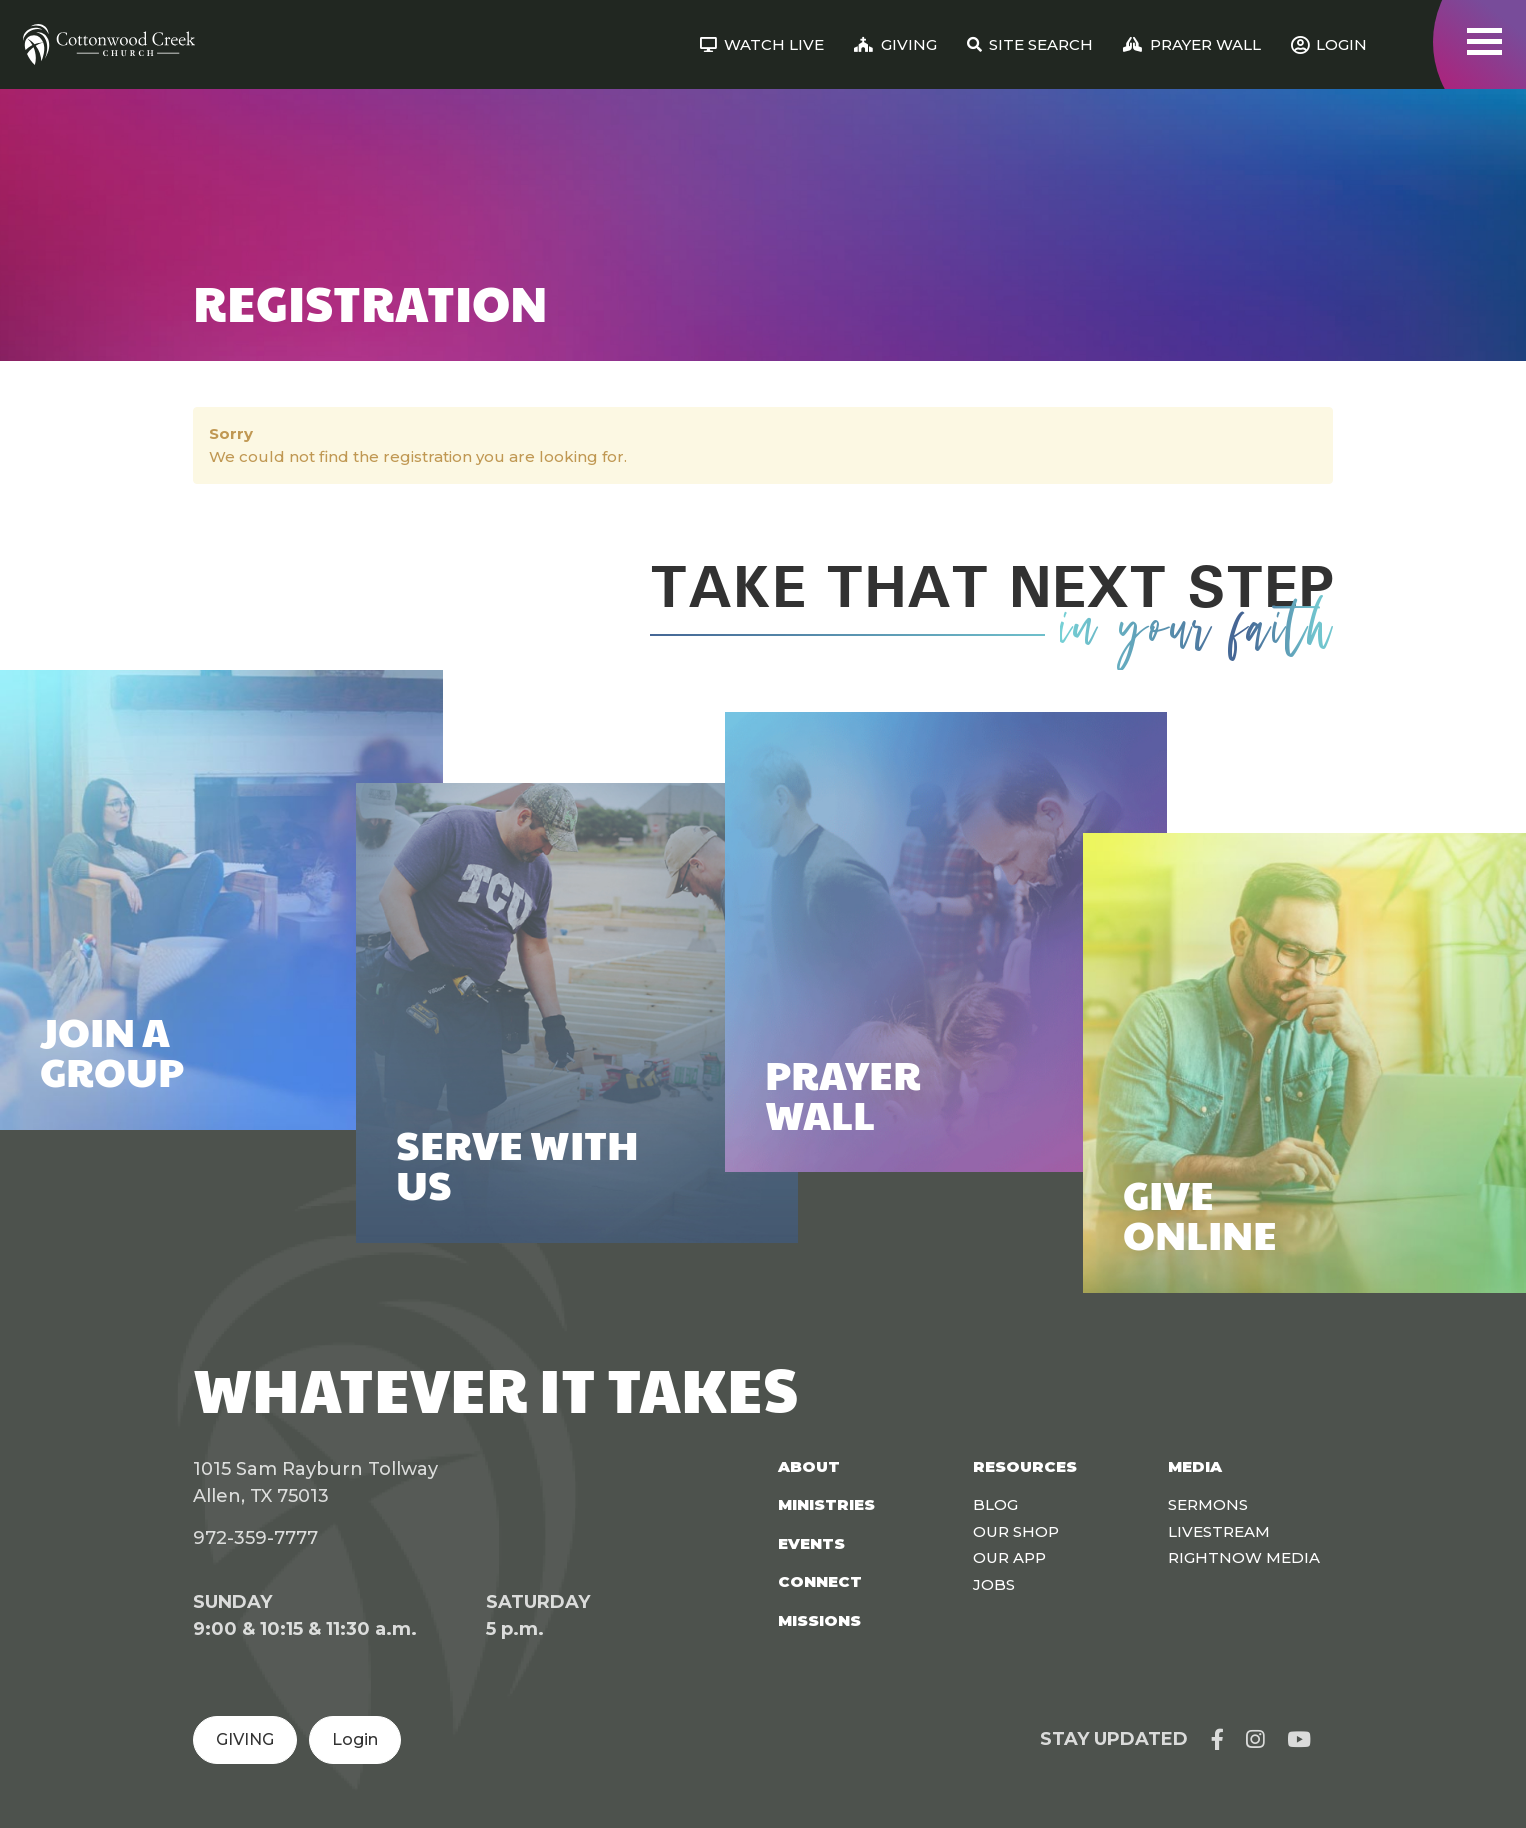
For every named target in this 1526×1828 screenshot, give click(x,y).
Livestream (1219, 1531)
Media (1195, 1466)
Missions (819, 1620)
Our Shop (1016, 1531)
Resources (1025, 1466)
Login (355, 1739)
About (809, 1466)
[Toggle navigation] (1484, 41)
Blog (995, 1504)
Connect (820, 1581)
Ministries (826, 1504)
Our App (1009, 1557)
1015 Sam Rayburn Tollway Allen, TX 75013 (315, 1482)
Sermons (1208, 1504)
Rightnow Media (1244, 1557)
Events (811, 1543)
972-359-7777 (255, 1538)
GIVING (245, 1739)
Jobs (994, 1584)
